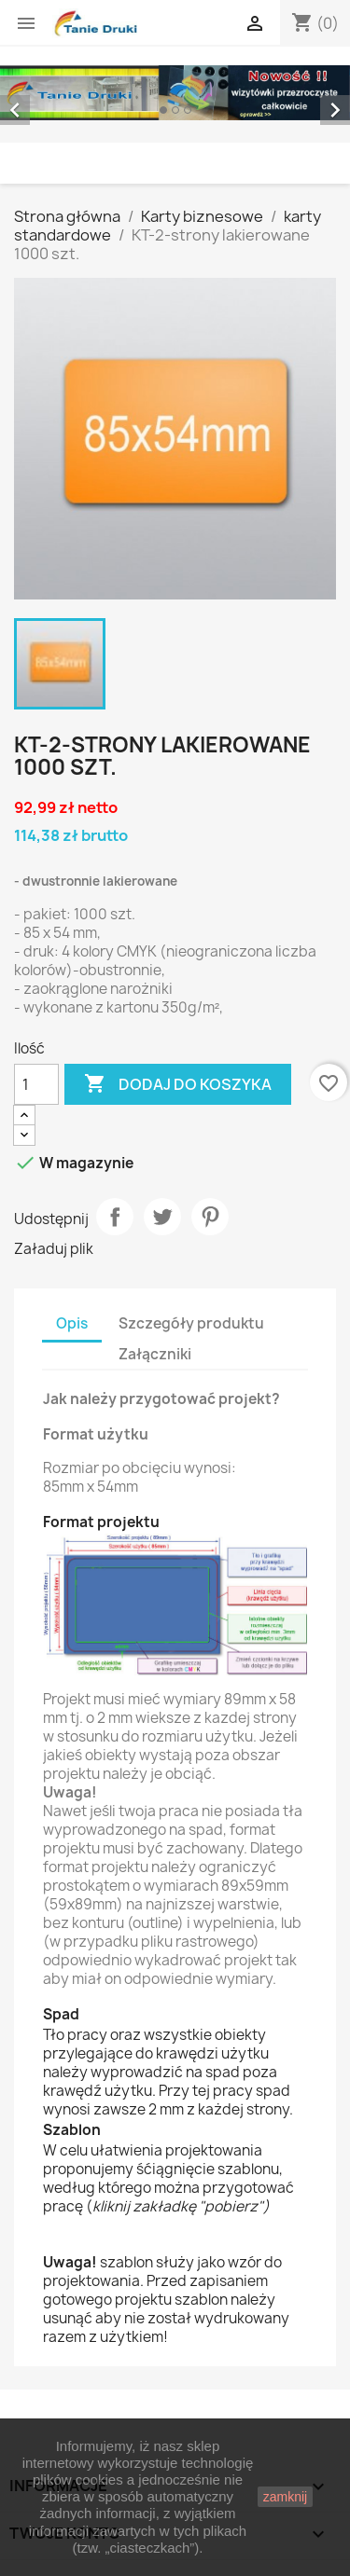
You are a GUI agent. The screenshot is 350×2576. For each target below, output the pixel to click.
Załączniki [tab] (155, 1354)
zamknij (285, 2496)
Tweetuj (162, 1216)
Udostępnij (114, 1216)
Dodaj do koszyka (178, 1084)
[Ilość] (36, 1084)
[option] (175, 92)
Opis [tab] (72, 1323)
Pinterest (210, 1216)
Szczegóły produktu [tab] (191, 1323)
